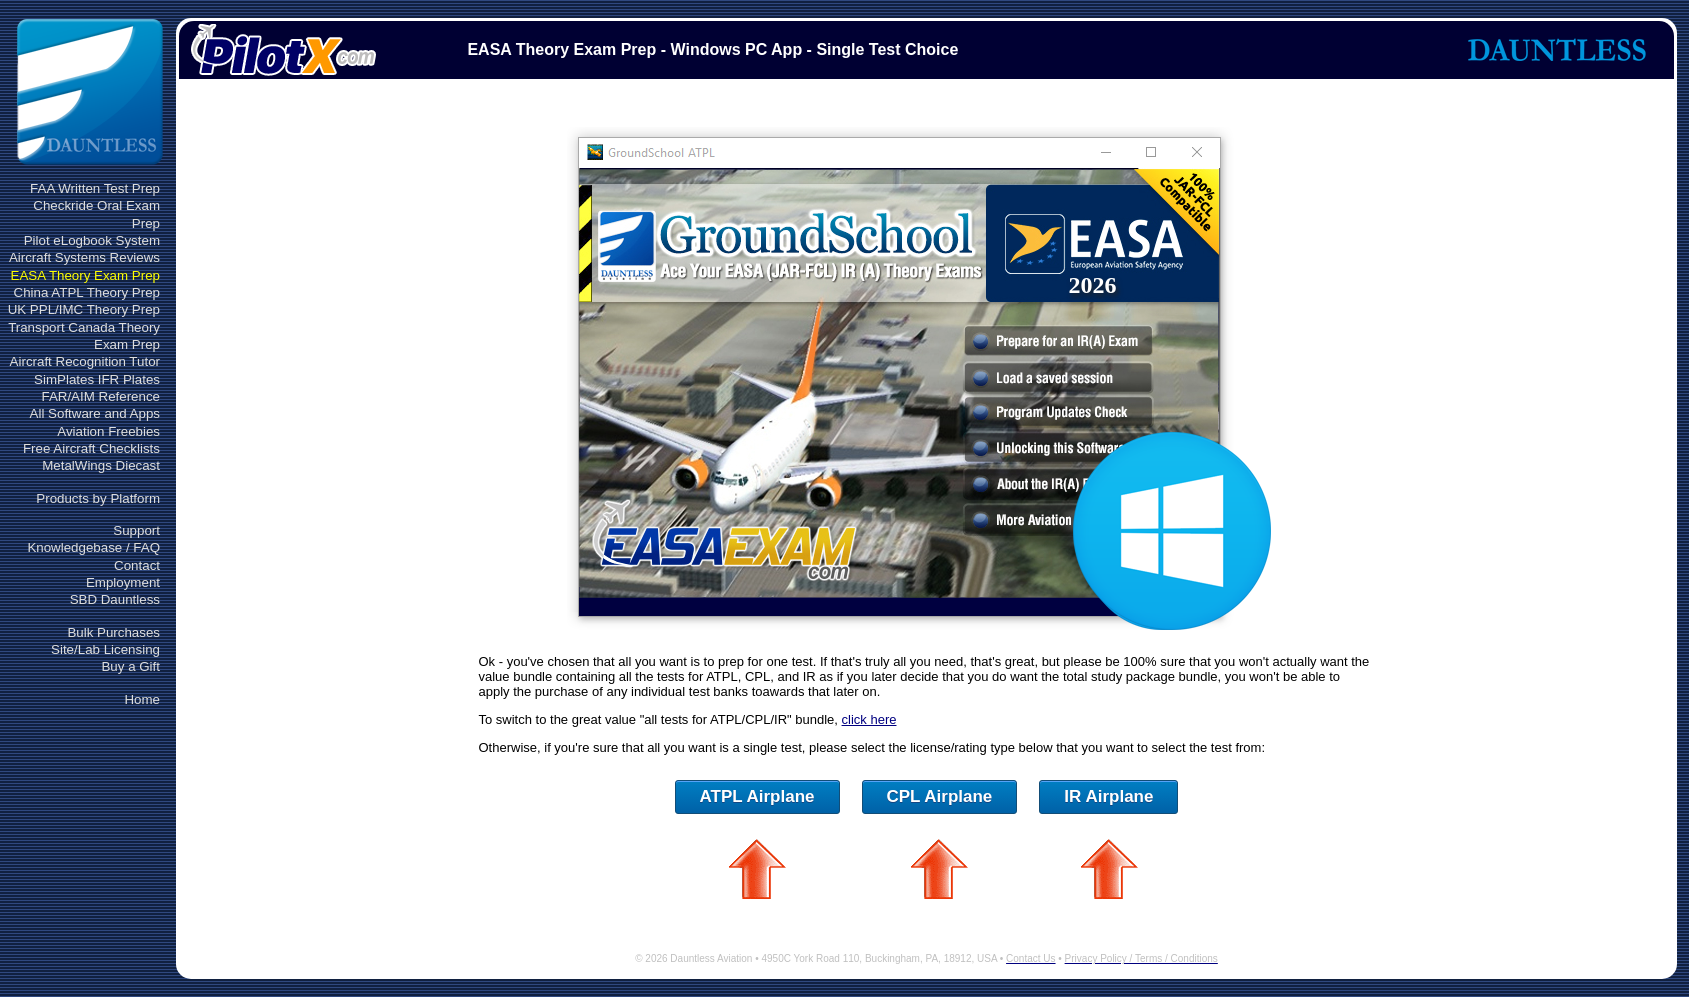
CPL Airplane (940, 796)
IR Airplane (1108, 796)
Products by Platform (98, 498)
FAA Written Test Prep (95, 188)
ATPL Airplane (757, 796)
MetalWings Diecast (101, 465)
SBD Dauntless (115, 599)
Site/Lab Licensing (105, 649)
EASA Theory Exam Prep (85, 275)
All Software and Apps (95, 413)
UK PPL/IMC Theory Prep (84, 309)
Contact (137, 565)
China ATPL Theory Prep (87, 292)
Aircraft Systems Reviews (84, 257)
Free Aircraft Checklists (91, 448)
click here (869, 719)
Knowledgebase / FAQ (93, 547)
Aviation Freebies (108, 431)
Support (136, 530)
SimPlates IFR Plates (97, 379)
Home (142, 699)
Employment (123, 582)
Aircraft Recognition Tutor (85, 361)
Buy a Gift (130, 666)
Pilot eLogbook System (92, 240)
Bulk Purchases (113, 632)
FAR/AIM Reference (100, 396)
